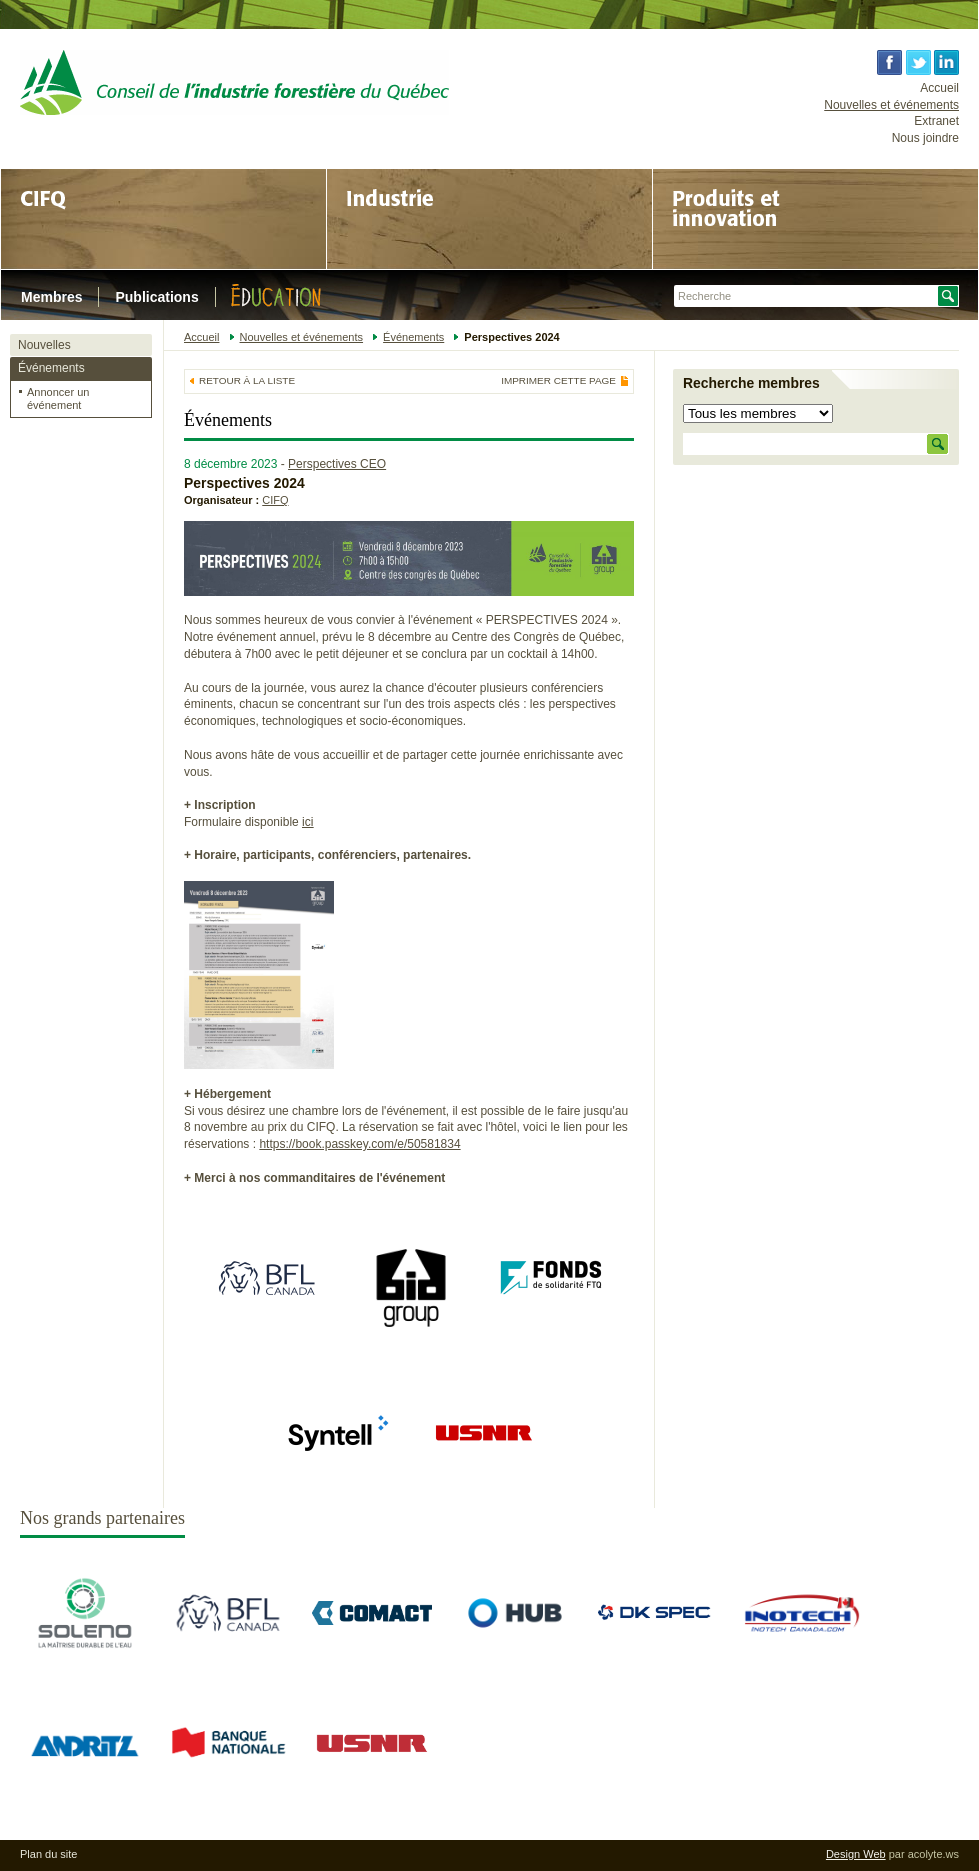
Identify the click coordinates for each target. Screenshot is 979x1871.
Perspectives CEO (337, 464)
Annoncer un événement (58, 398)
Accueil (939, 88)
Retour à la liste (247, 380)
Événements (51, 368)
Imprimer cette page (558, 381)
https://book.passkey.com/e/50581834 (359, 1144)
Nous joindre (925, 138)
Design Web (856, 1854)
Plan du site (48, 1854)
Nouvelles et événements (891, 105)
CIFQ (275, 500)
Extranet (936, 121)
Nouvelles (44, 345)
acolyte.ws (933, 1854)
